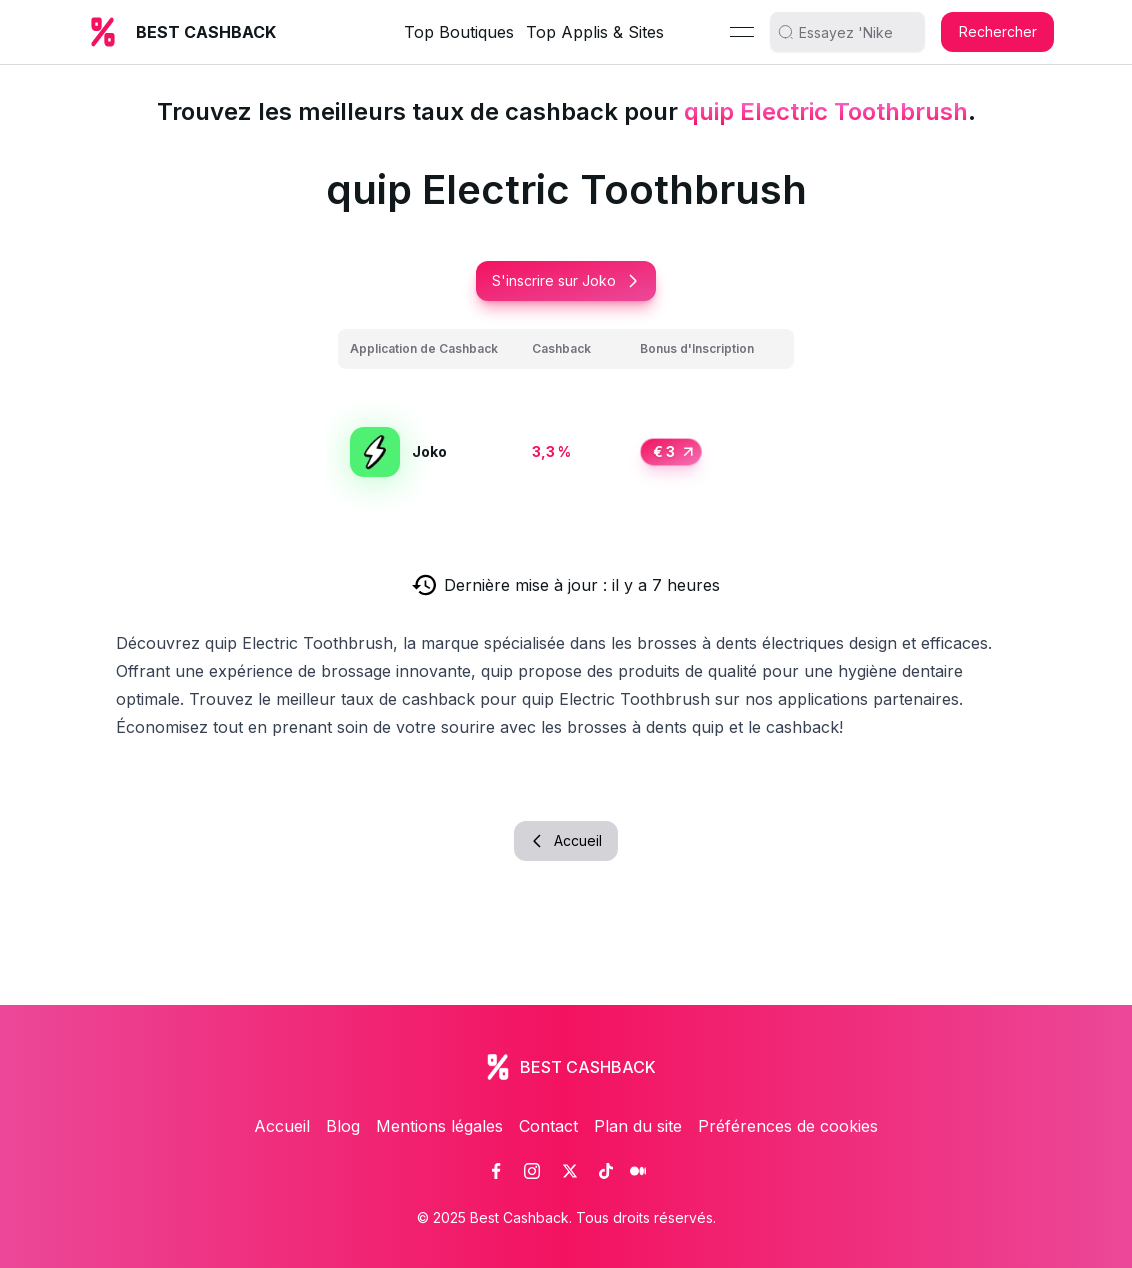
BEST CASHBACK (206, 32)
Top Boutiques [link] (459, 32)
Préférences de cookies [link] (788, 1126)
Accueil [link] (282, 1126)
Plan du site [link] (638, 1126)
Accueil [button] (566, 840)
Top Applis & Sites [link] (595, 32)
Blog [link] (343, 1126)
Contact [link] (548, 1126)
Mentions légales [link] (439, 1126)
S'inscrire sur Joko (566, 280)
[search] (855, 32)
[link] (496, 1171)
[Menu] (742, 32)
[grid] (566, 429)
